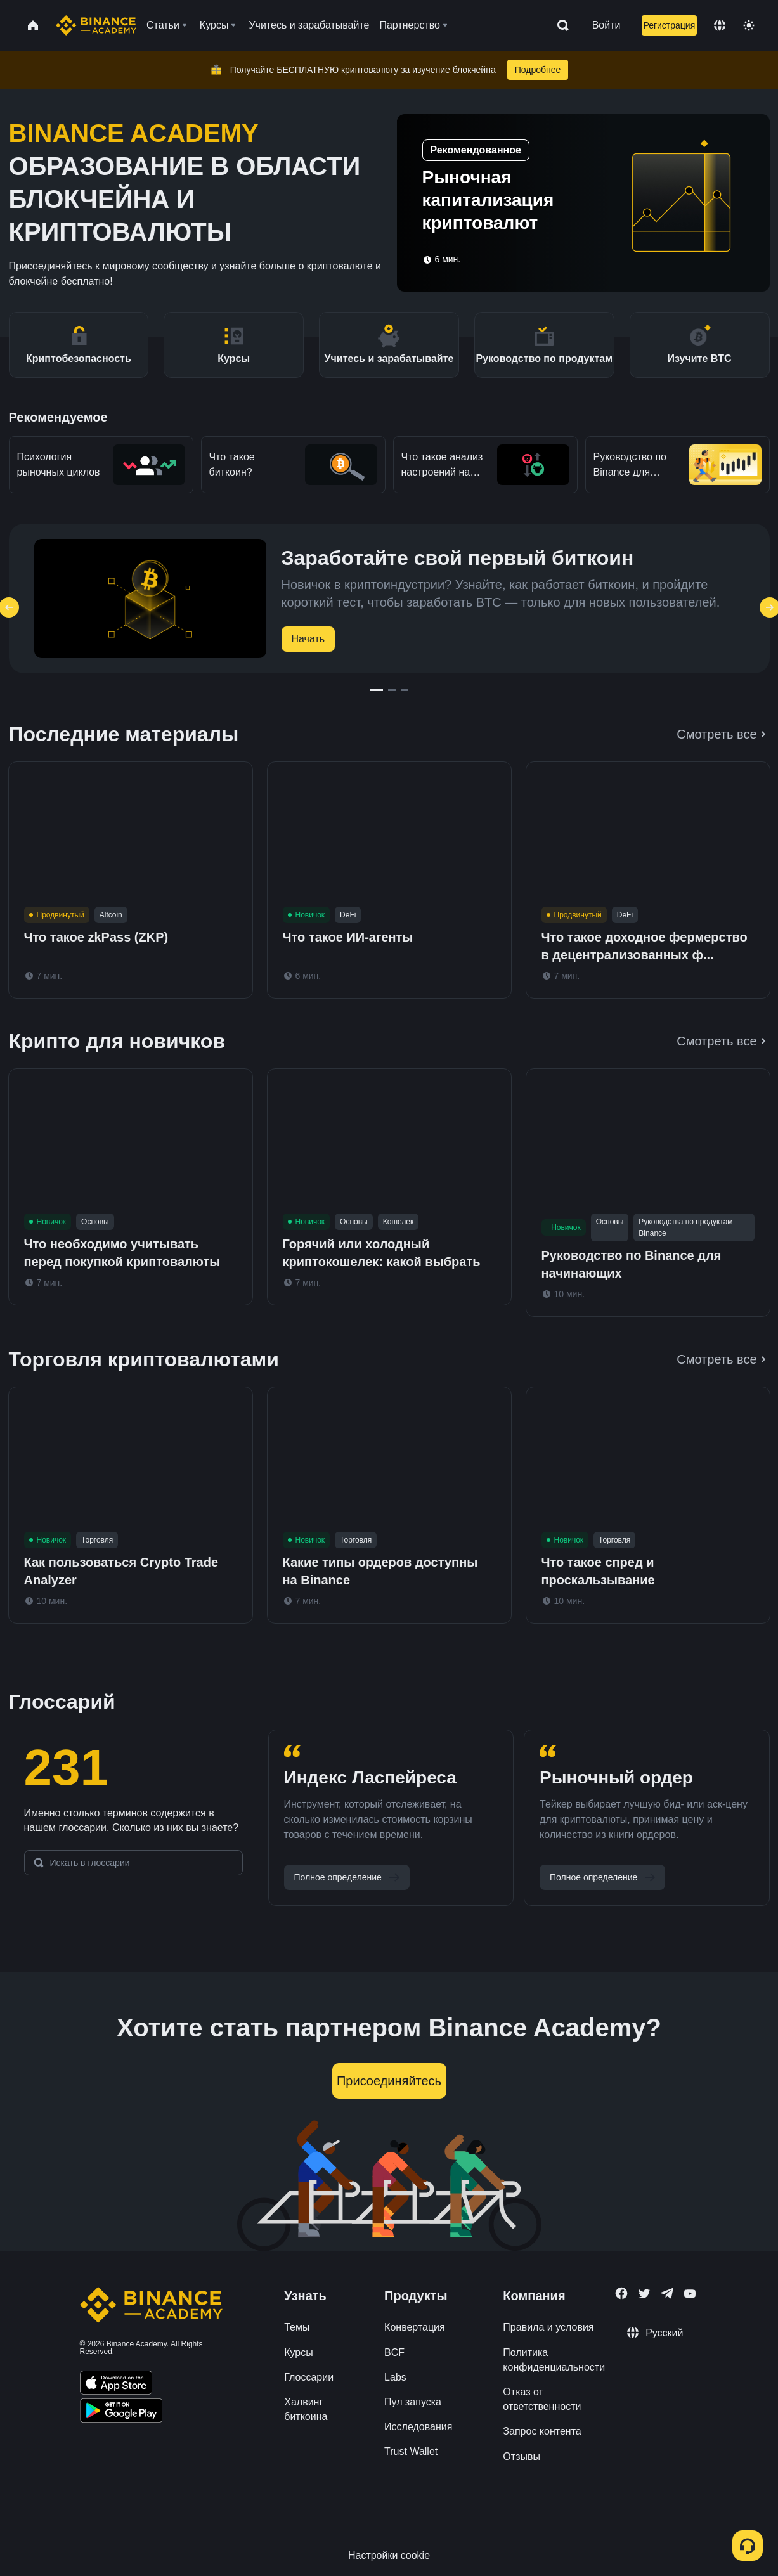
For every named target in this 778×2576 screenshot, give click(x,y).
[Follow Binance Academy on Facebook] (621, 2293)
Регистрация (669, 25)
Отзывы (521, 2456)
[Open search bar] (559, 25)
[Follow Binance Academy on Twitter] (644, 2294)
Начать (308, 638)
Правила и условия (548, 2327)
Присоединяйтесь (389, 2081)
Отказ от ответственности (542, 2399)
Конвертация (414, 2327)
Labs (395, 2377)
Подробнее (538, 70)
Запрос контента (542, 2431)
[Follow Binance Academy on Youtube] (690, 2293)
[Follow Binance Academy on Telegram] (667, 2293)
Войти (606, 25)
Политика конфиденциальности (554, 2359)
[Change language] (719, 25)
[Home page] (96, 25)
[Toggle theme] (749, 25)
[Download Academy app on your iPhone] (116, 2384)
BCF (394, 2352)
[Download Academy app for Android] (121, 2412)
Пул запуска (412, 2402)
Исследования (418, 2426)
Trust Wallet (411, 2451)
